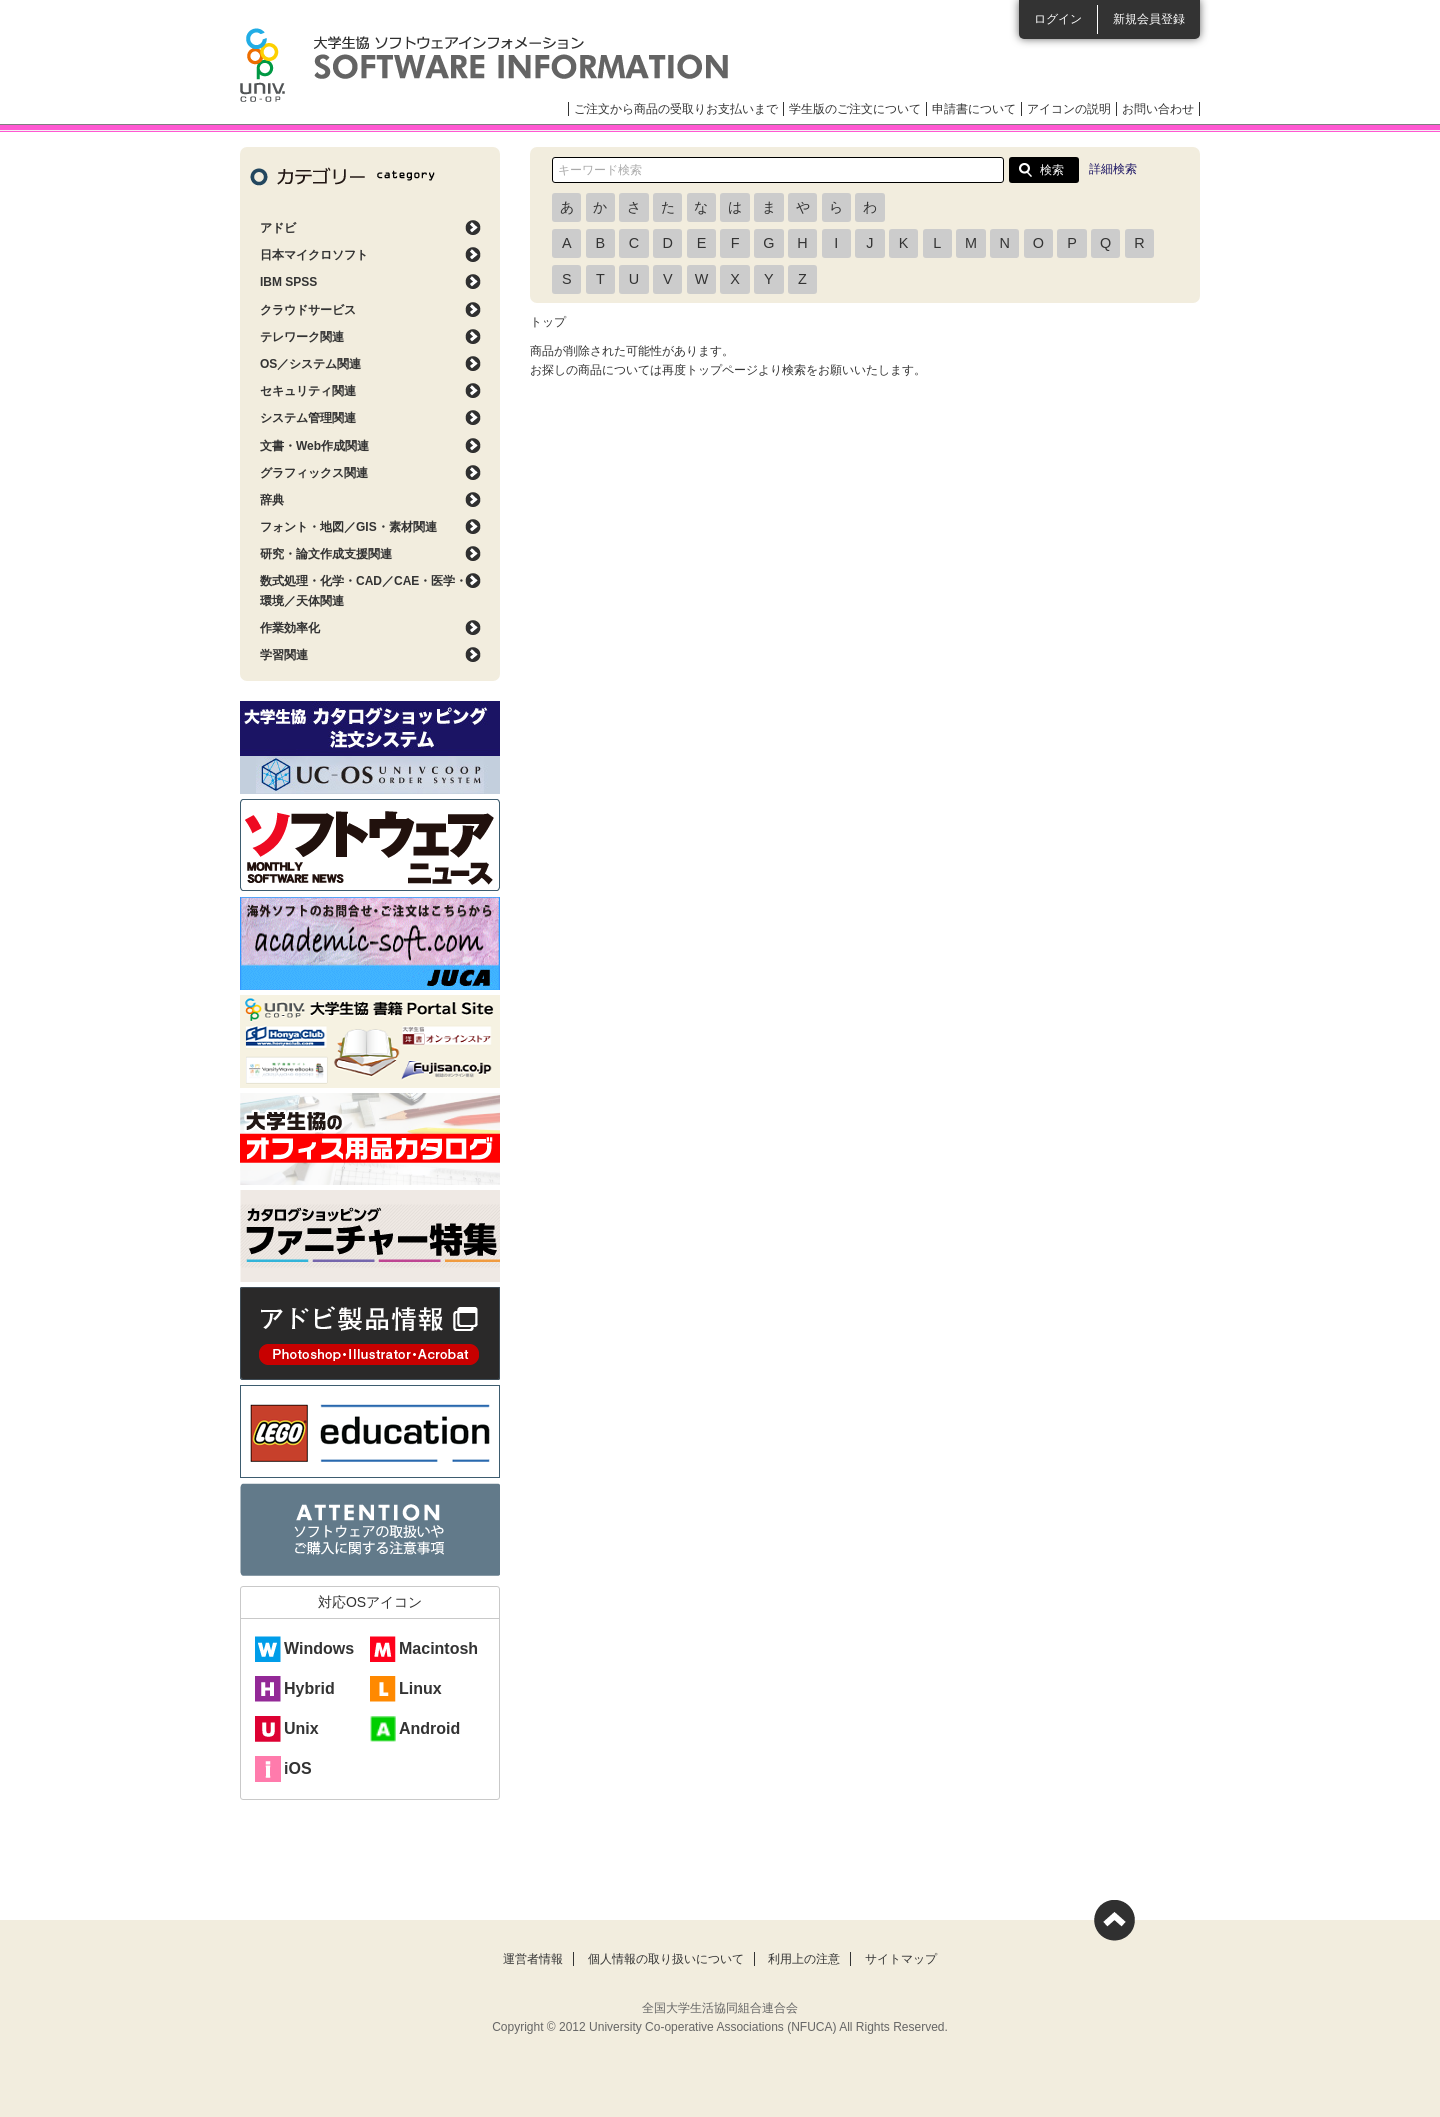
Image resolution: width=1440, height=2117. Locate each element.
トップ (548, 322)
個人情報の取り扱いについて (666, 1959)
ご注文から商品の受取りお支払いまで (676, 109)
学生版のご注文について (855, 109)
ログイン (1058, 19)
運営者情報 (533, 1959)
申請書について (974, 109)
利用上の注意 (804, 1959)
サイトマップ (901, 1959)
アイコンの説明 (1069, 109)
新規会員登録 (1149, 19)
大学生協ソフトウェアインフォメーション (484, 65)
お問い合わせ (1158, 109)
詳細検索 (1113, 169)
